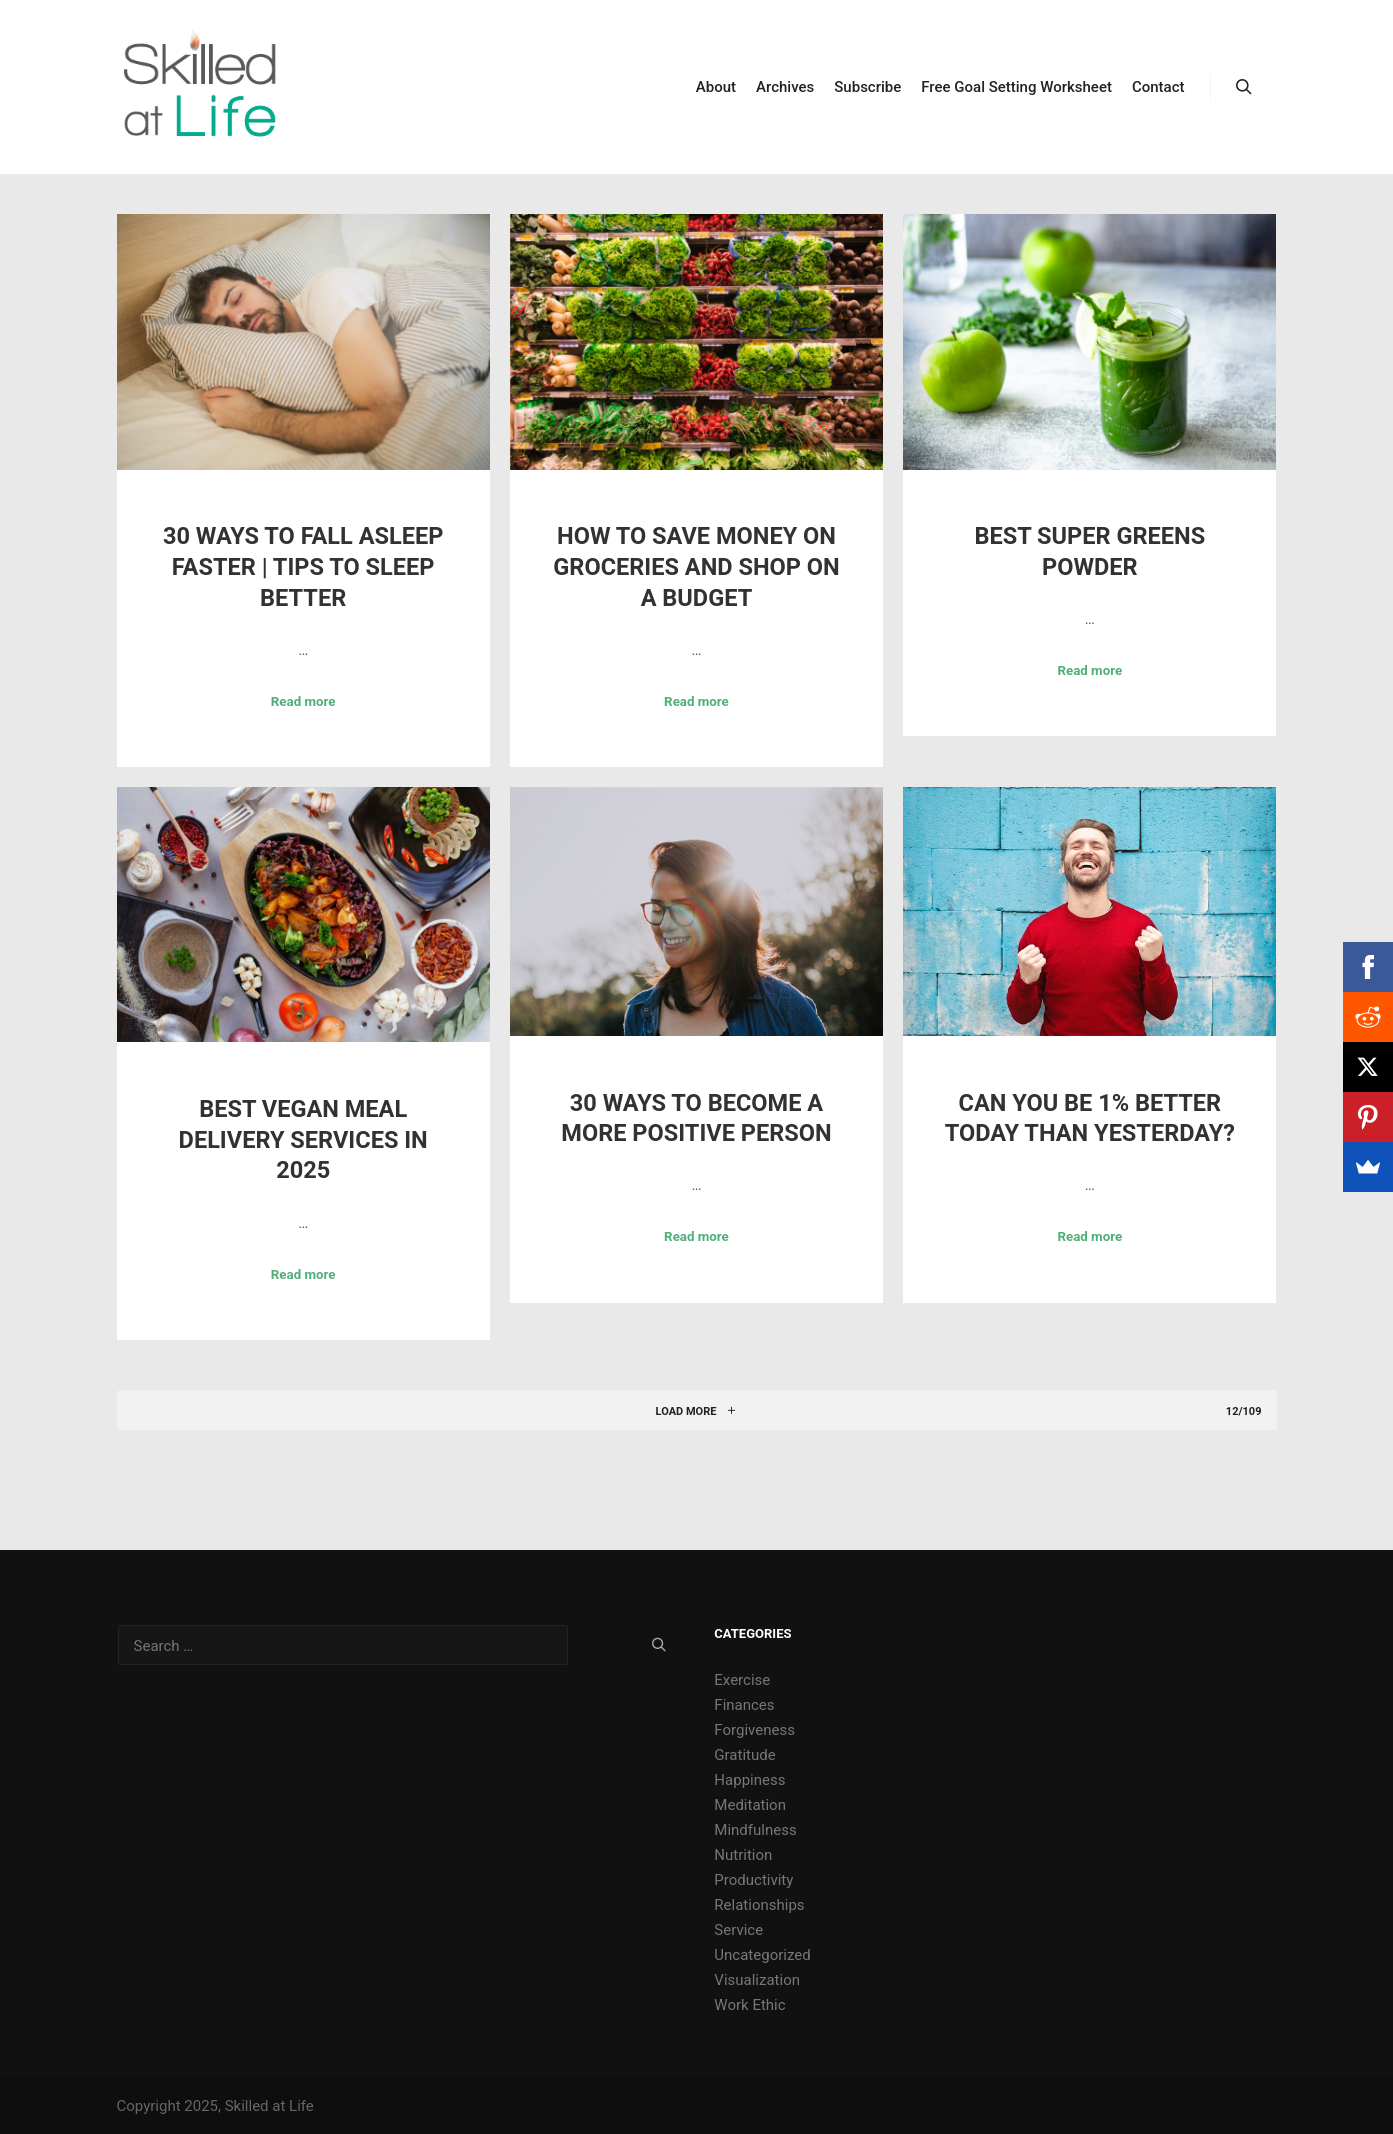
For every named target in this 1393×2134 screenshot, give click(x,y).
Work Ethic (749, 2005)
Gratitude (744, 1755)
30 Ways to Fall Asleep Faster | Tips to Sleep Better (303, 566)
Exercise (742, 1680)
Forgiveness (754, 1730)
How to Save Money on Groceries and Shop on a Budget (696, 566)
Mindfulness (755, 1830)
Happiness (749, 1780)
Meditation (750, 1805)
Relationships (759, 1905)
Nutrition (743, 1855)
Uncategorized (762, 1955)
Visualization (757, 1980)
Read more (303, 701)
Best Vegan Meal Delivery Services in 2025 (303, 1139)
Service (738, 1930)
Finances (744, 1705)
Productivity (753, 1880)
